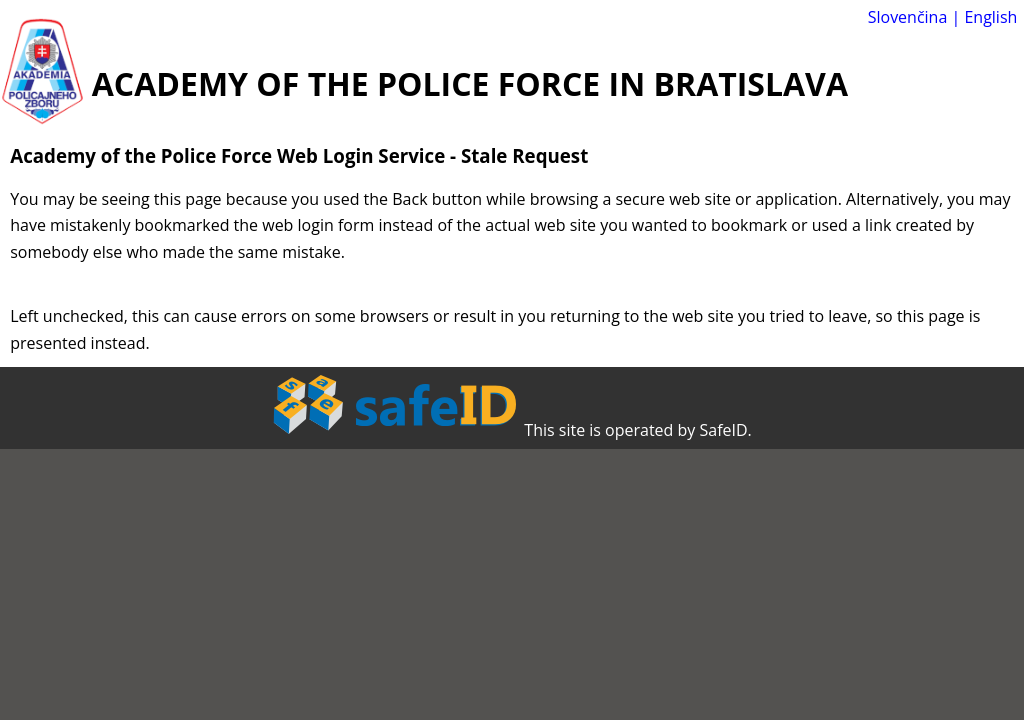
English (990, 17)
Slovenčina (908, 17)
